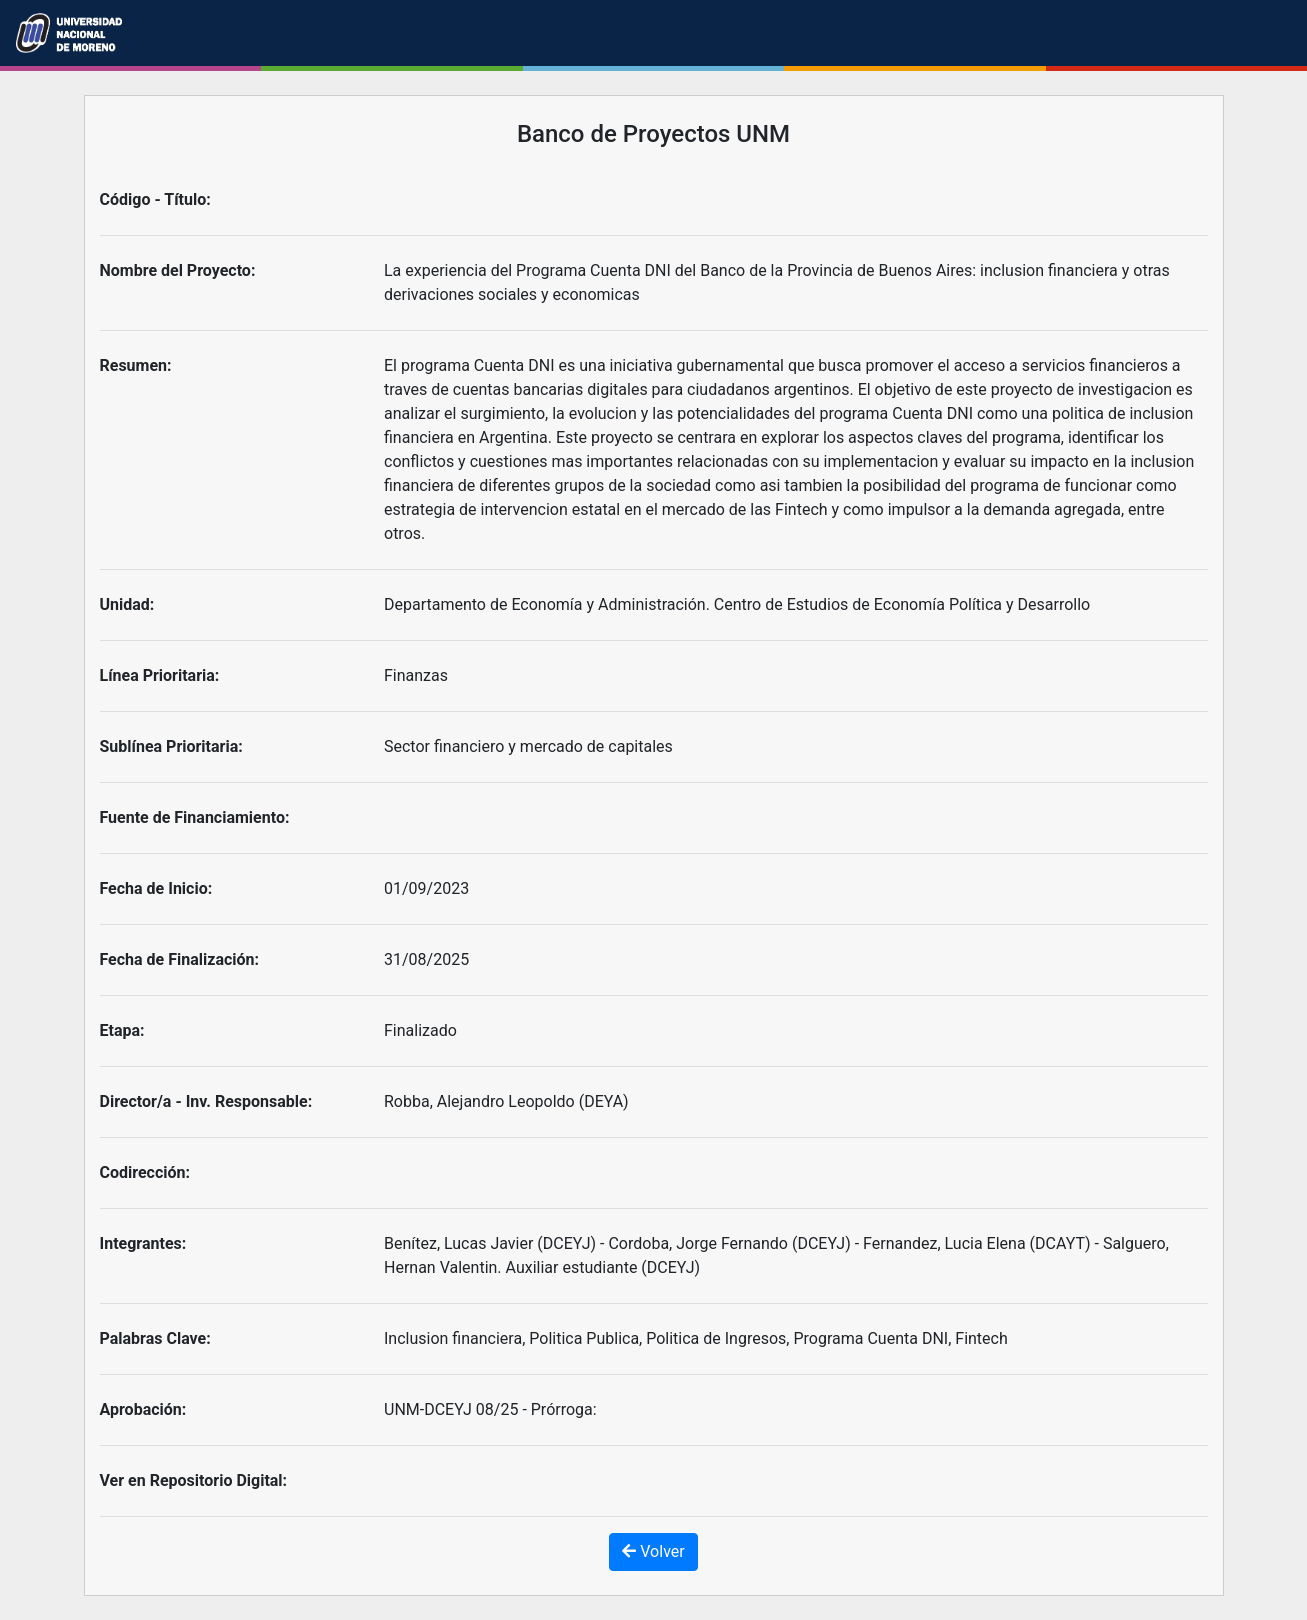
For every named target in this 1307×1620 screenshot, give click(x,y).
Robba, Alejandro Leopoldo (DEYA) (506, 1101)
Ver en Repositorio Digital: (194, 1480)
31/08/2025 (426, 959)
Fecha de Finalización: (180, 959)
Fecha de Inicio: (156, 888)
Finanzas (416, 675)
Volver (653, 1551)
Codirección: (145, 1172)
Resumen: (136, 365)
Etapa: (122, 1030)
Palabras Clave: (155, 1338)
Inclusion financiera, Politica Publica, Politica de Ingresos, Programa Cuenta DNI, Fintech (696, 1338)
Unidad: (127, 604)
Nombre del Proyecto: (178, 270)
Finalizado (420, 1030)
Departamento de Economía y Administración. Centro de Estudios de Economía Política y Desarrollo (737, 604)
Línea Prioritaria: (160, 675)
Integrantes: (143, 1243)
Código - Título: (155, 199)
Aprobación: (143, 1409)
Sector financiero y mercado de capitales (528, 746)
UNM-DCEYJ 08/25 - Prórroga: (490, 1409)
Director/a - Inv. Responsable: (206, 1101)
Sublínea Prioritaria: (171, 746)
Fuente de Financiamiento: (195, 817)
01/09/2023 (426, 888)
